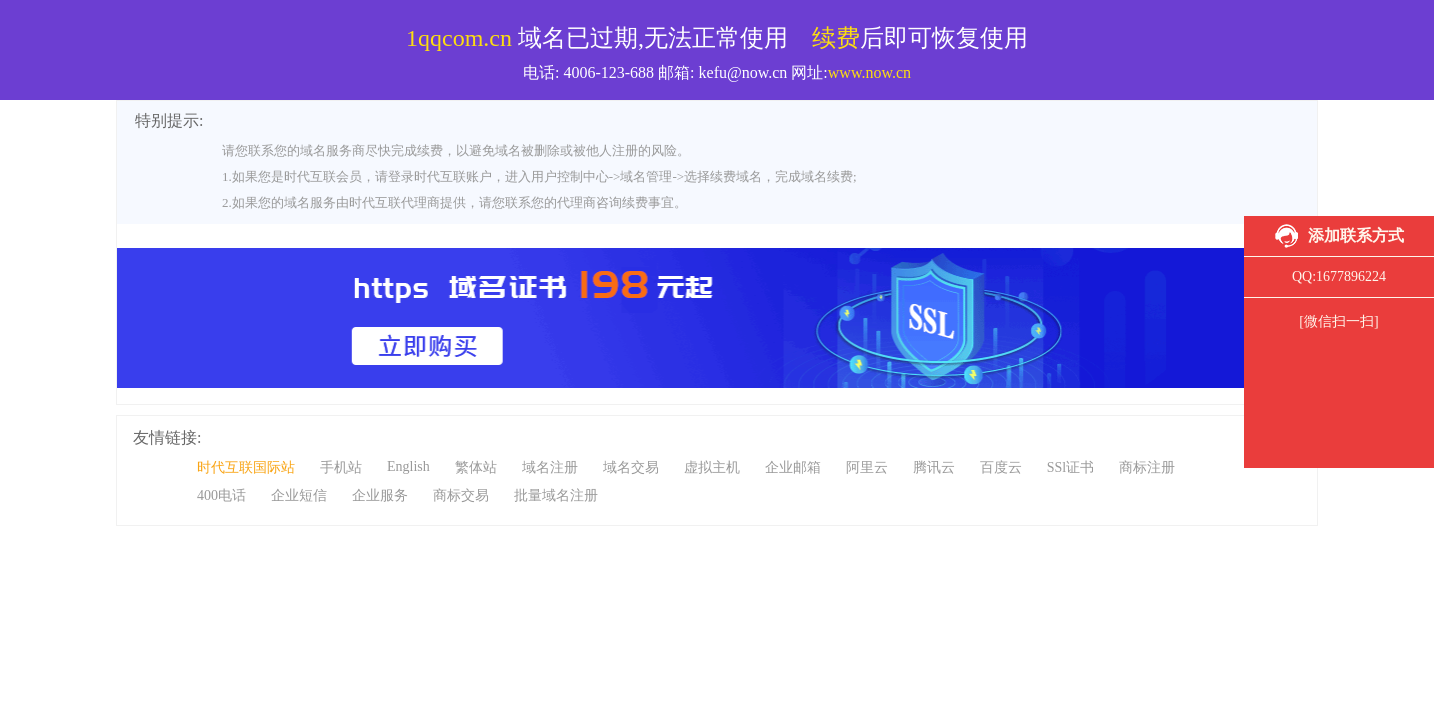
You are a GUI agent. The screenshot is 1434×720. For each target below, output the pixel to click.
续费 (836, 38)
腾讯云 (934, 467)
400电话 (221, 495)
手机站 (341, 467)
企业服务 (380, 495)
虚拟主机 (712, 467)
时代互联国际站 (246, 467)
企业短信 (299, 495)
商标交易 (461, 495)
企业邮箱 (793, 467)
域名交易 (631, 467)
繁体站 (476, 467)
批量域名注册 (556, 495)
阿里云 (867, 467)
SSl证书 (1070, 467)
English (408, 466)
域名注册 (550, 467)
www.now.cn (869, 72)
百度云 (1001, 467)
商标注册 (1147, 467)
